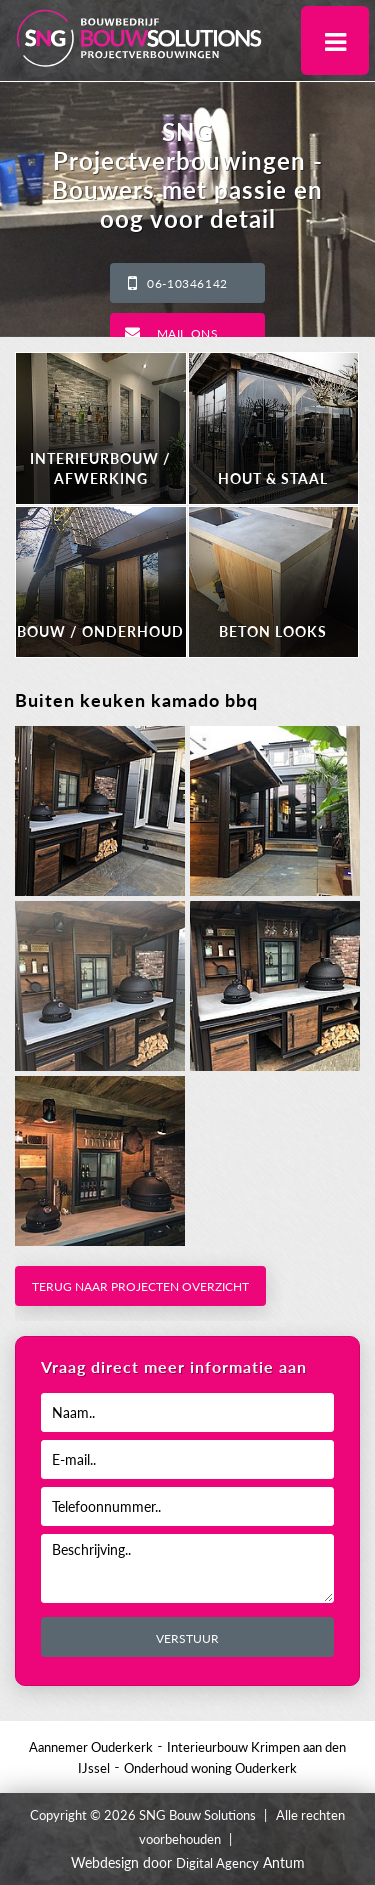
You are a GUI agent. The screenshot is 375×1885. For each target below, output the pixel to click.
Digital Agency (217, 1863)
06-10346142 (187, 283)
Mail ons (188, 333)
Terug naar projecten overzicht (140, 1286)
